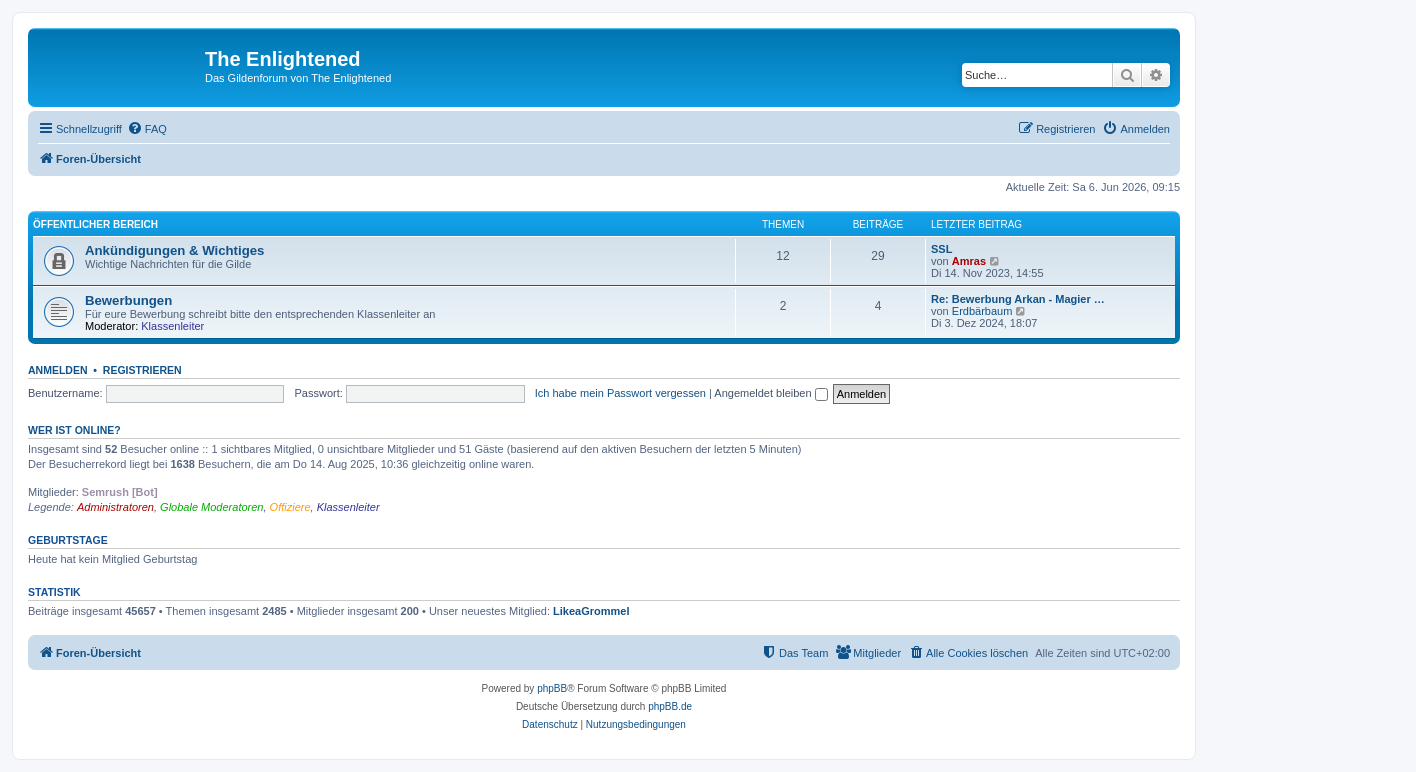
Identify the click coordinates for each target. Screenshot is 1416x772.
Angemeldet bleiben (770, 393)
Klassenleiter (172, 326)
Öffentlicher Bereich (95, 224)
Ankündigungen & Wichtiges (174, 250)
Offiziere (290, 507)
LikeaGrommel (591, 611)
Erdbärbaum (982, 311)
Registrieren (142, 370)
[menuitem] (147, 129)
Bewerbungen (128, 300)
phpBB (552, 688)
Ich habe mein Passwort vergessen (620, 393)
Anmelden (58, 370)
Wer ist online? (74, 430)
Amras (969, 261)
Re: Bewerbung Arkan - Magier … (1018, 299)
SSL (941, 249)
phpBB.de (670, 706)
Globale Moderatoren (211, 507)
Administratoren (115, 507)
